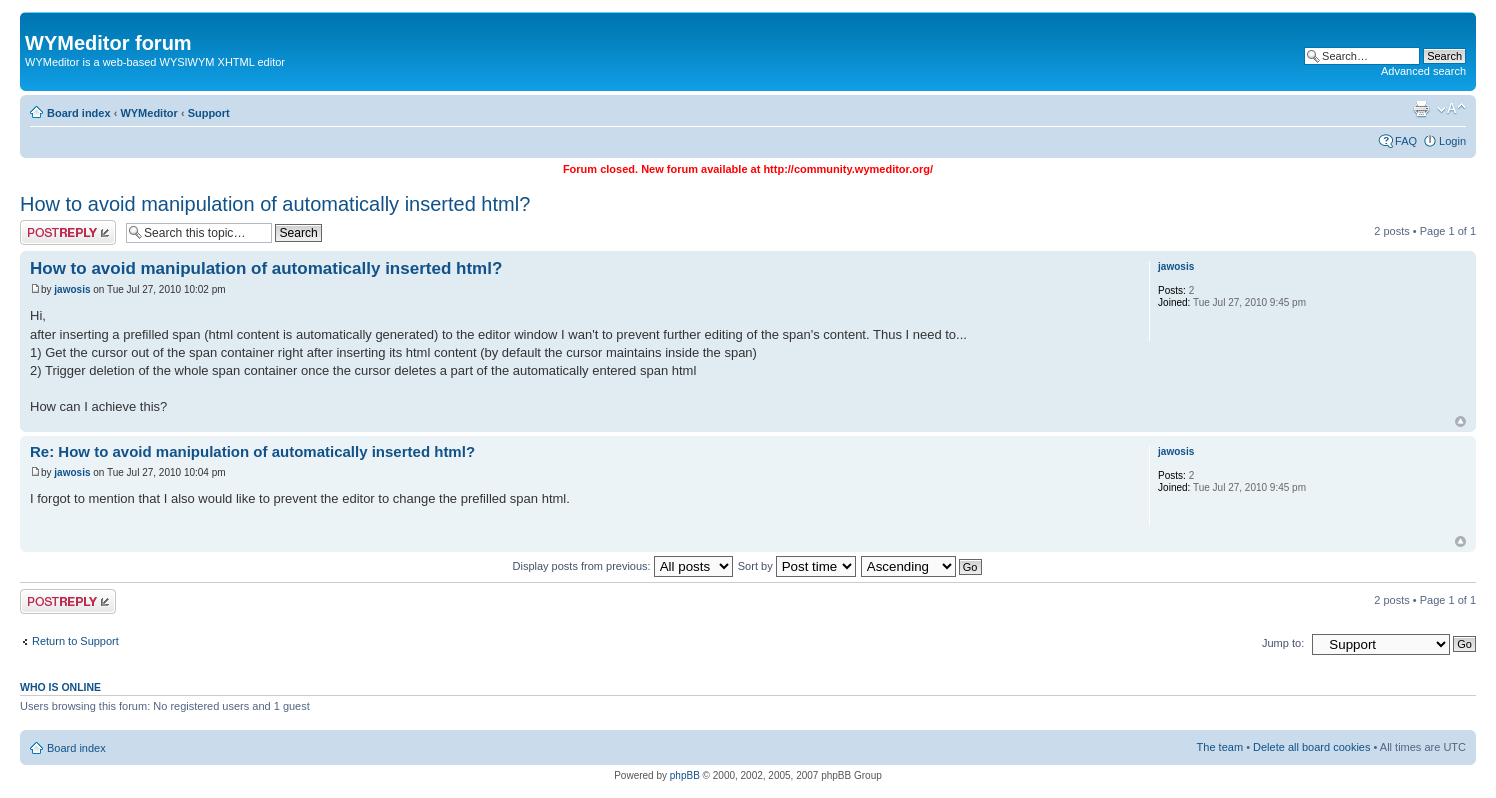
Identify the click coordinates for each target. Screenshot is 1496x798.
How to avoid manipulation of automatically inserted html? (275, 204)
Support (209, 113)
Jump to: (1283, 643)
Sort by (797, 566)
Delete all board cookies (1311, 747)
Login (1452, 141)
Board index (79, 113)
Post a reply (68, 232)
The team (1220, 747)
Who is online (60, 687)
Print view (1421, 109)
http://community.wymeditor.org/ (848, 169)
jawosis (72, 289)
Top (1460, 421)
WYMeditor (148, 113)
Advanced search (1423, 71)
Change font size (1451, 109)
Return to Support (75, 641)
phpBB (685, 775)
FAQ (1406, 141)
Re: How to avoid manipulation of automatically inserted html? (252, 451)
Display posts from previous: (623, 566)
